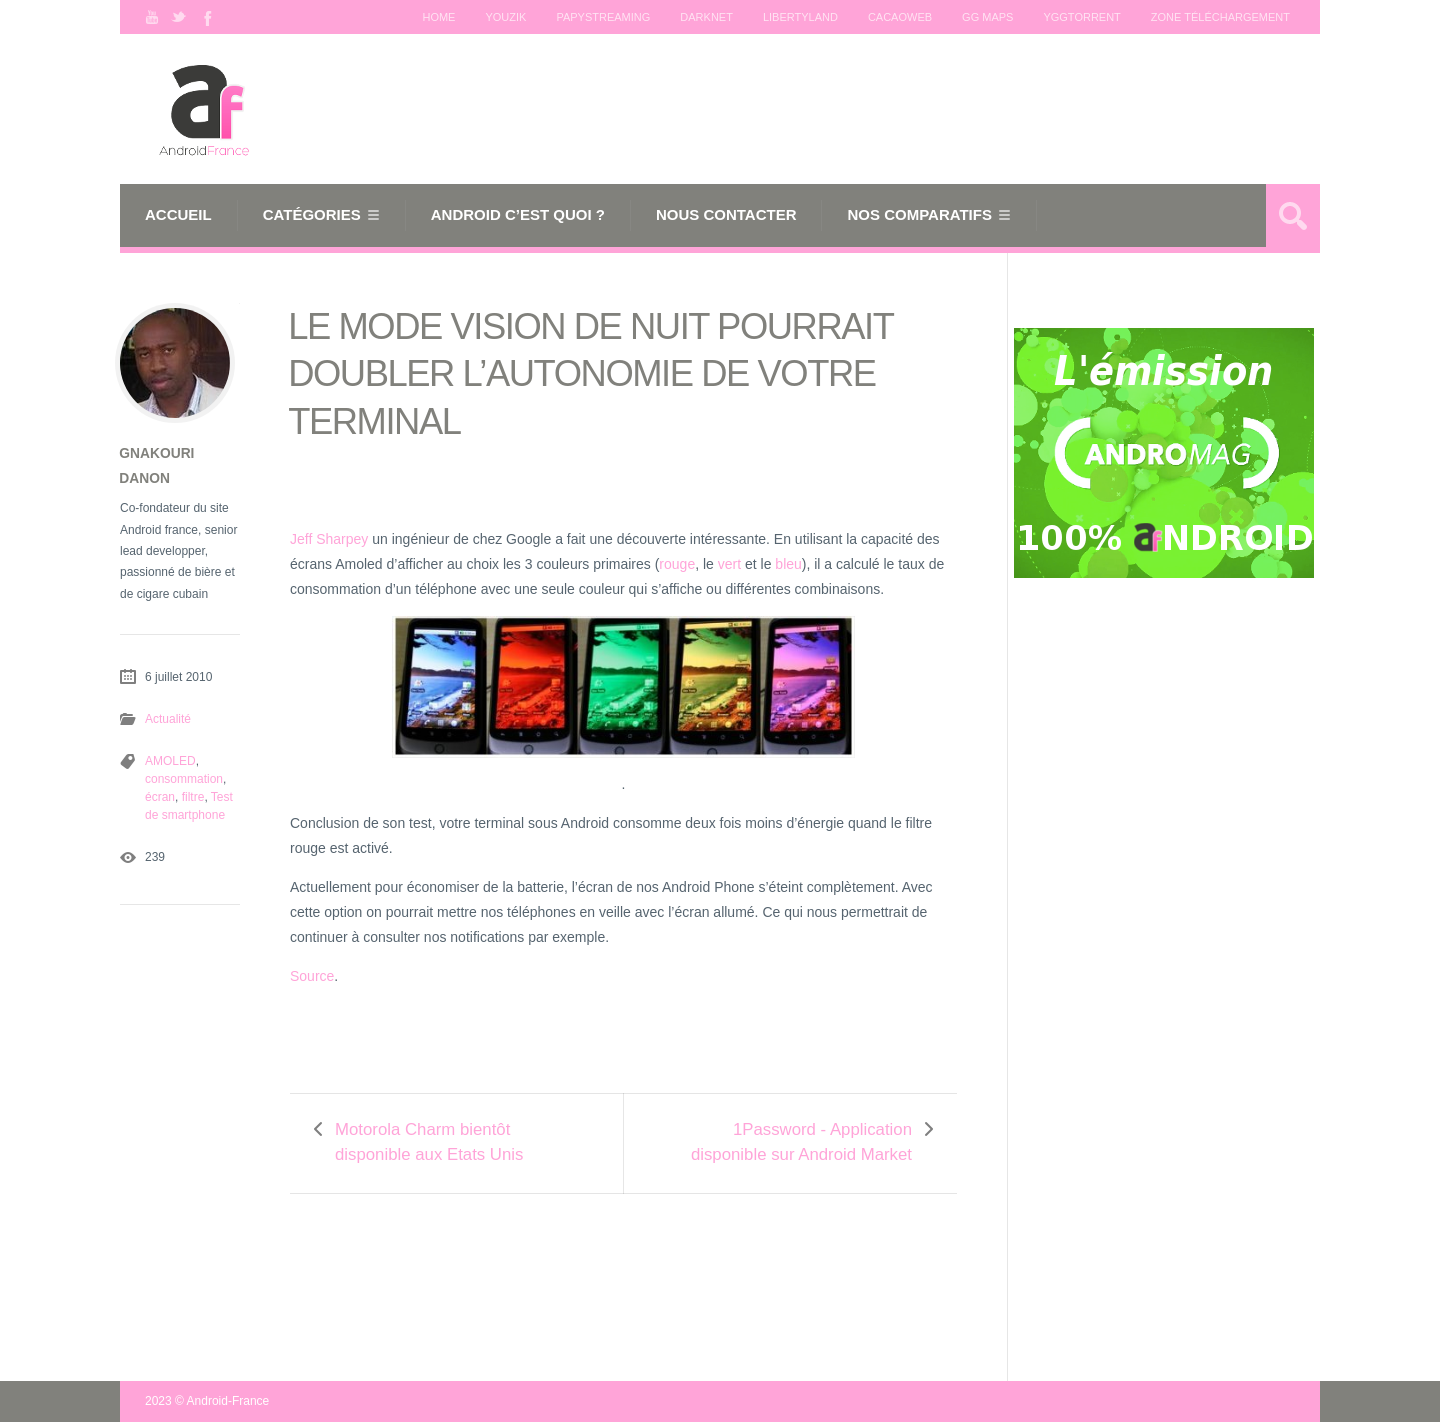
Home (438, 17)
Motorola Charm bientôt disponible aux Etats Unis (429, 1142)
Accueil (178, 214)
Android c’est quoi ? (518, 214)
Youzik (505, 17)
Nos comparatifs (919, 214)
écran (160, 797)
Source (312, 976)
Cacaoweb (900, 17)
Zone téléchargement (1220, 17)
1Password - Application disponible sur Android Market (801, 1142)
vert (729, 564)
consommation (184, 779)
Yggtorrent (1081, 17)
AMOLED (170, 761)
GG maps (987, 17)
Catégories (312, 214)
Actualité (168, 719)
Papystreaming (603, 17)
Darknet (706, 17)
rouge (677, 564)
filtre (193, 797)
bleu (788, 564)
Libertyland (800, 17)
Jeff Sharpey (329, 539)
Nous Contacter (726, 214)
